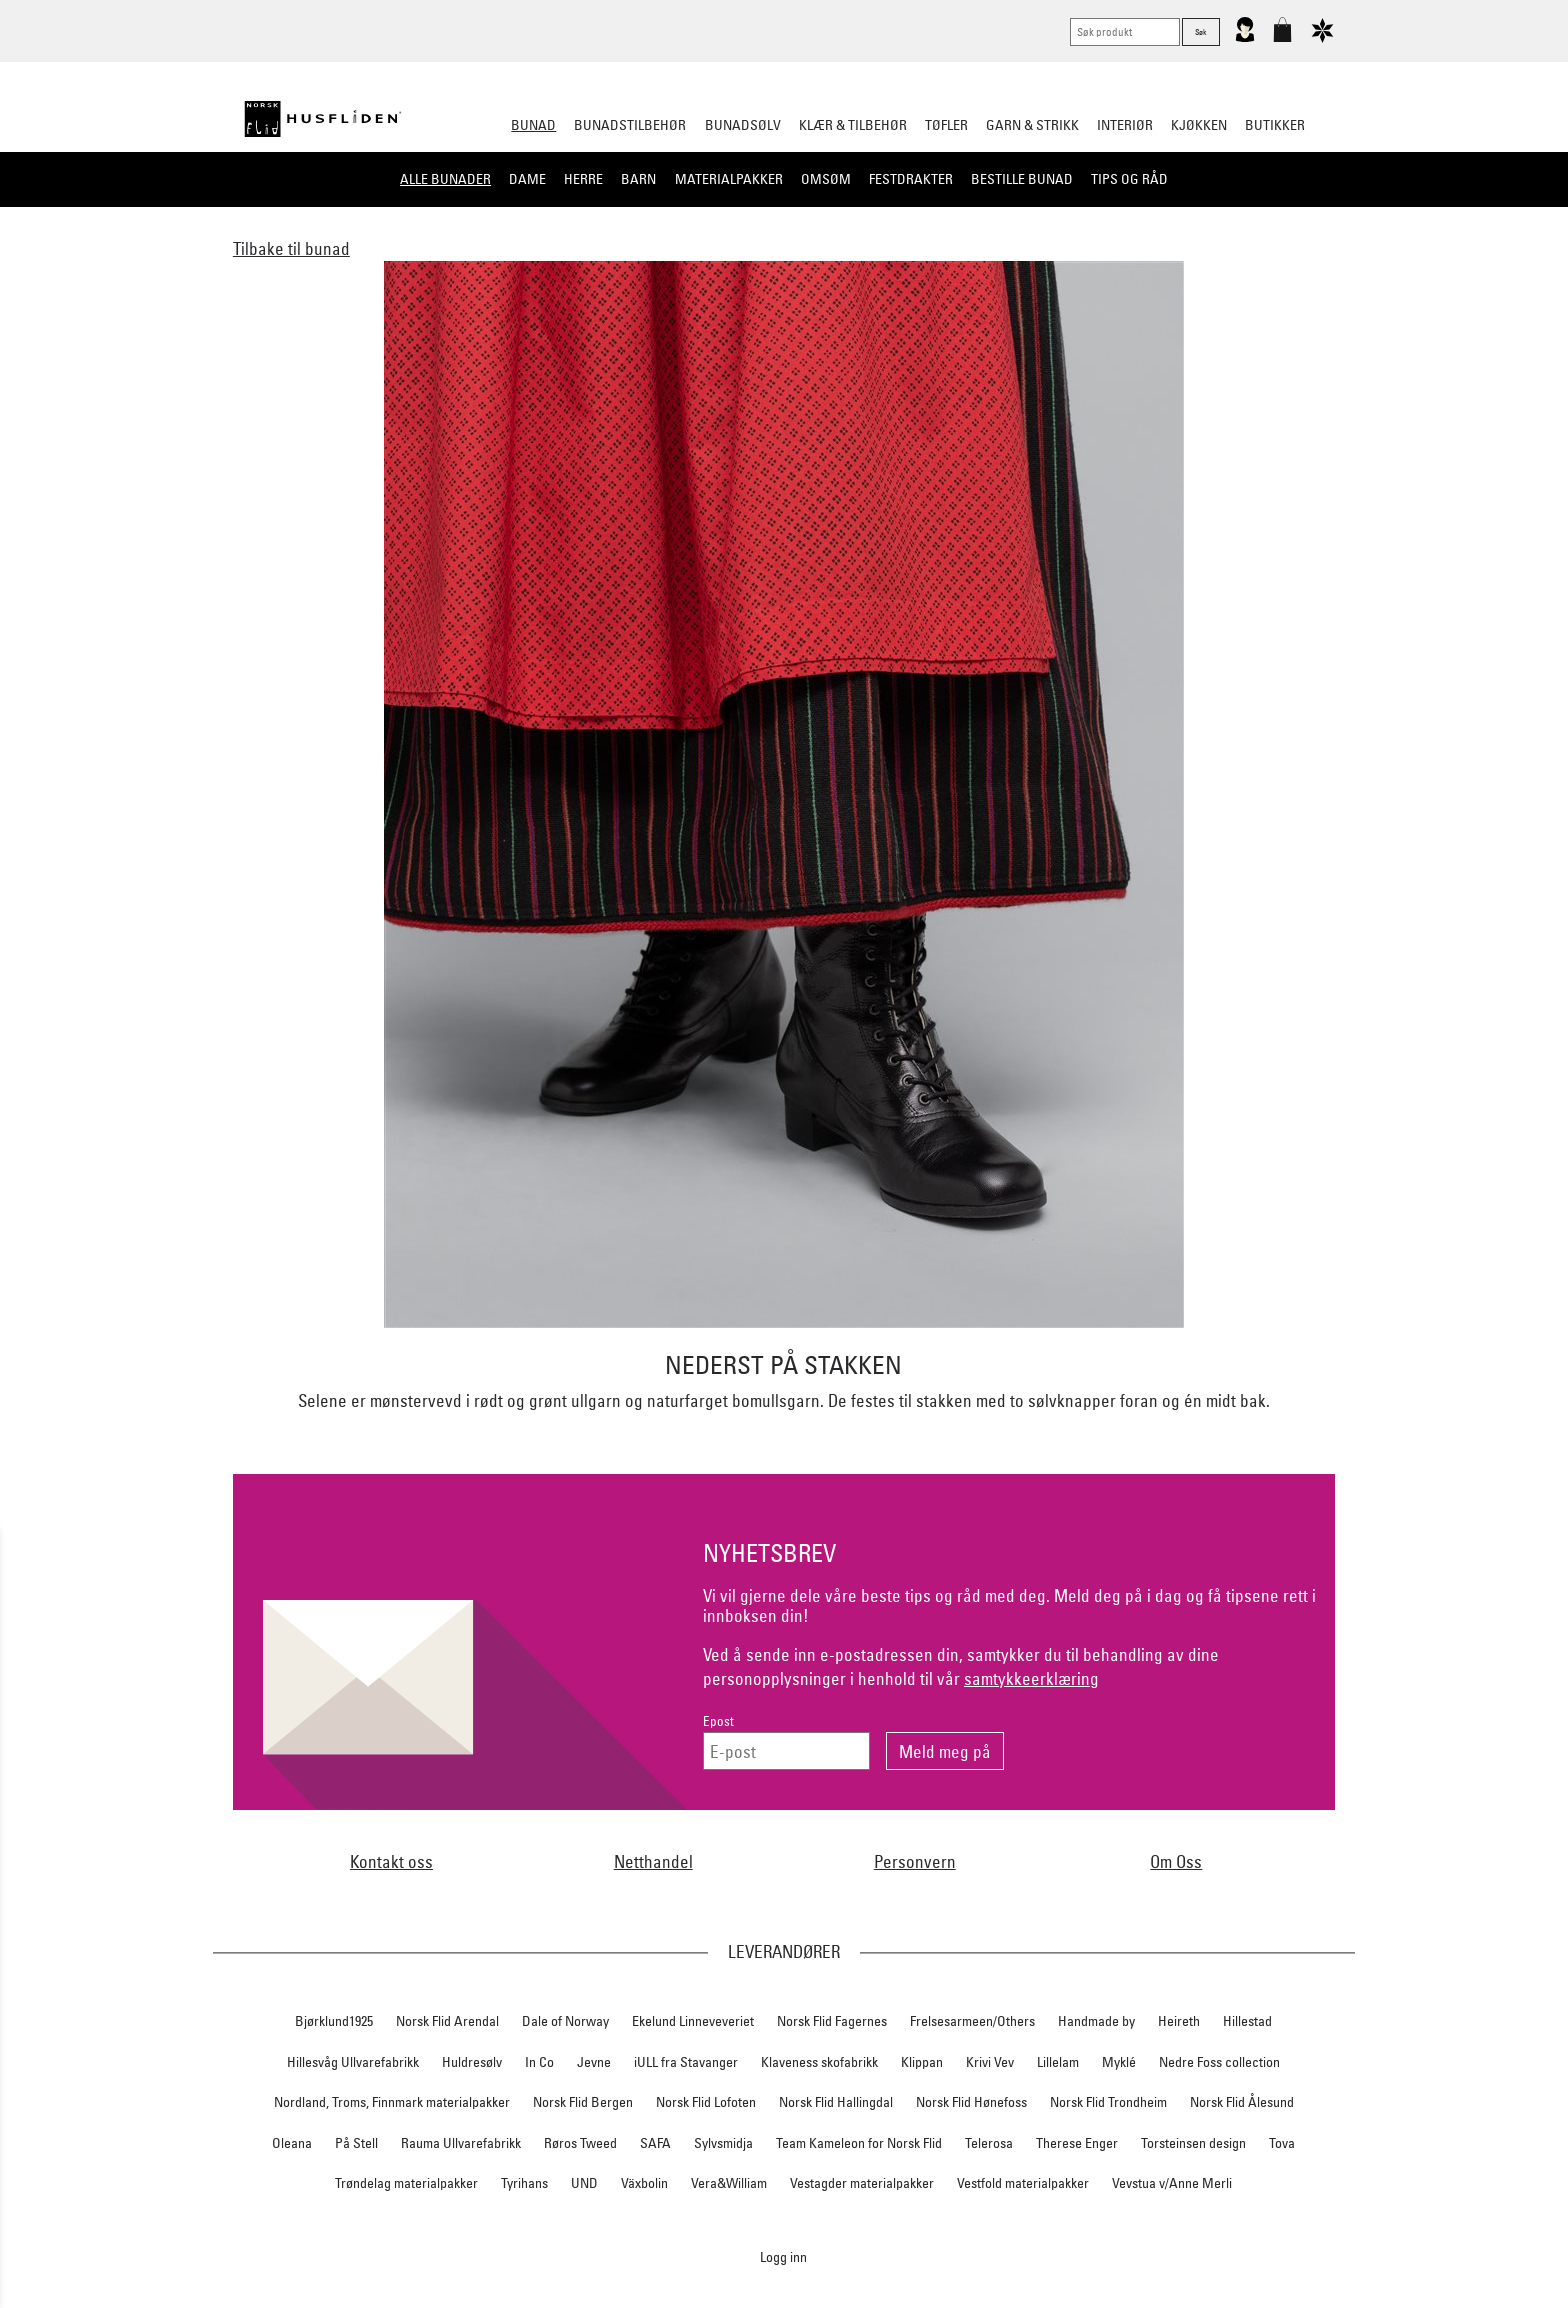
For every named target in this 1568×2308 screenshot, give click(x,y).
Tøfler (946, 125)
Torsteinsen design (1193, 2143)
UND (584, 2183)
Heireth (1179, 2021)
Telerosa (989, 2143)
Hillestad (1247, 2021)
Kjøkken (1199, 125)
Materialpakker (729, 179)
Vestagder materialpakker (862, 2183)
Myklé (1119, 2062)
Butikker (1275, 125)
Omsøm (826, 179)
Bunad (533, 125)
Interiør (1125, 125)
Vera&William (729, 2183)
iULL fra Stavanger (686, 2062)
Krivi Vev (990, 2062)
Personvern (915, 1861)
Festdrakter (911, 179)
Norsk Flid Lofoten (706, 2102)
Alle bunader (445, 179)
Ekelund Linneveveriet (693, 2021)
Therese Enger (1077, 2143)
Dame (527, 179)
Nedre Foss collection (1219, 2062)
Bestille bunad (1022, 179)
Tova (1282, 2143)
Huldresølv (472, 2062)
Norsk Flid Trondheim (1108, 2102)
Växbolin (644, 2183)
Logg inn (783, 2256)
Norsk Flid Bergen (583, 2102)
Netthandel (653, 1861)
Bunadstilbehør (630, 125)
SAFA (655, 2143)
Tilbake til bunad (291, 248)
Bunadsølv (743, 125)
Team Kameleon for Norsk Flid (859, 2143)
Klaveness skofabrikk (819, 2062)
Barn (638, 179)
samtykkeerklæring (1031, 1678)
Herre (583, 179)
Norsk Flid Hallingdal (836, 2102)
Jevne (594, 2062)
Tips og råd (1129, 179)
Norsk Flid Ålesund (1242, 2102)
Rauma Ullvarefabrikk (461, 2143)
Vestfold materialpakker (1023, 2183)
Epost (718, 1721)
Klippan (922, 2062)
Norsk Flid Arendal (447, 2021)
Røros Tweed (580, 2143)
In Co (539, 2062)
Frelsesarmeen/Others (972, 2021)
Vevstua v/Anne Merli (1172, 2183)
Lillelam (1058, 2062)
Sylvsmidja (723, 2143)
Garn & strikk (1032, 125)
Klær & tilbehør (853, 125)
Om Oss (1176, 1861)
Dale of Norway (565, 2021)
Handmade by (1096, 2021)
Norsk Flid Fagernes (832, 2021)
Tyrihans (524, 2183)
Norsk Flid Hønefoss (971, 2102)
